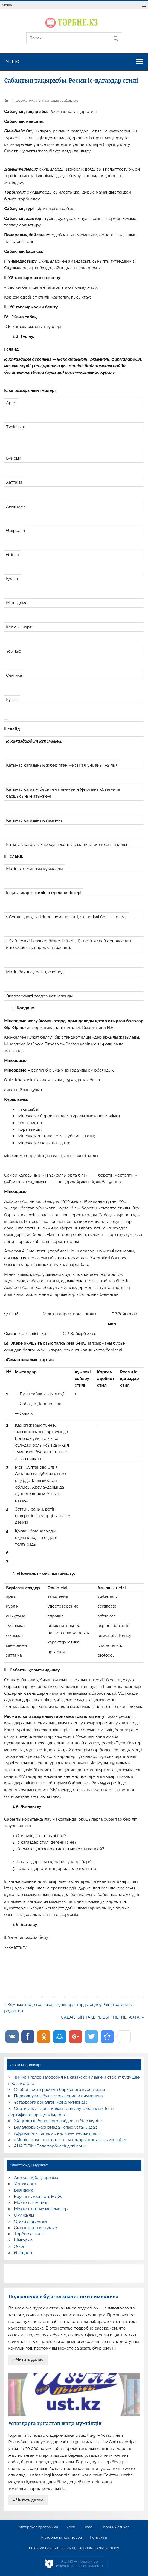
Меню (7, 5)
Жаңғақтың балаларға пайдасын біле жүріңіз (58, 2120)
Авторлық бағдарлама (36, 2177)
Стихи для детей (30, 2221)
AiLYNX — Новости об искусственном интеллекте (79, 2563)
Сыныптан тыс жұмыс (35, 2227)
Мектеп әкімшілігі (31, 2202)
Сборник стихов (115, 2527)
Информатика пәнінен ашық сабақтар (44, 100)
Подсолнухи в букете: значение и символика (58, 2095)
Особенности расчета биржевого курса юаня (59, 2089)
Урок (70, 2527)
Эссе (19, 2246)
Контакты (98, 2538)
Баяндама (24, 2190)
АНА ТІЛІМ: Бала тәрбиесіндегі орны (50, 2146)
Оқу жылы (24, 2215)
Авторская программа (38, 2527)
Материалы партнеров (61, 2538)
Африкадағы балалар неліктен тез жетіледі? (57, 2133)
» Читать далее (28, 2359)
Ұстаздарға (25, 2183)
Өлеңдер (23, 2252)
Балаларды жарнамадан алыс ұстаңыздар (56, 2127)
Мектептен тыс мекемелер (41, 2208)
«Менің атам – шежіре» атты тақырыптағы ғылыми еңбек (70, 2139)
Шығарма (23, 2240)
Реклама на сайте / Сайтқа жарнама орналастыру (74, 2548)
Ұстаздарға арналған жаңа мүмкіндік (50, 2102)
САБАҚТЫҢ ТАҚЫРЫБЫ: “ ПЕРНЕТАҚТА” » (102, 2017)
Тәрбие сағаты (28, 2233)
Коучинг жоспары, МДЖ (38, 2196)
